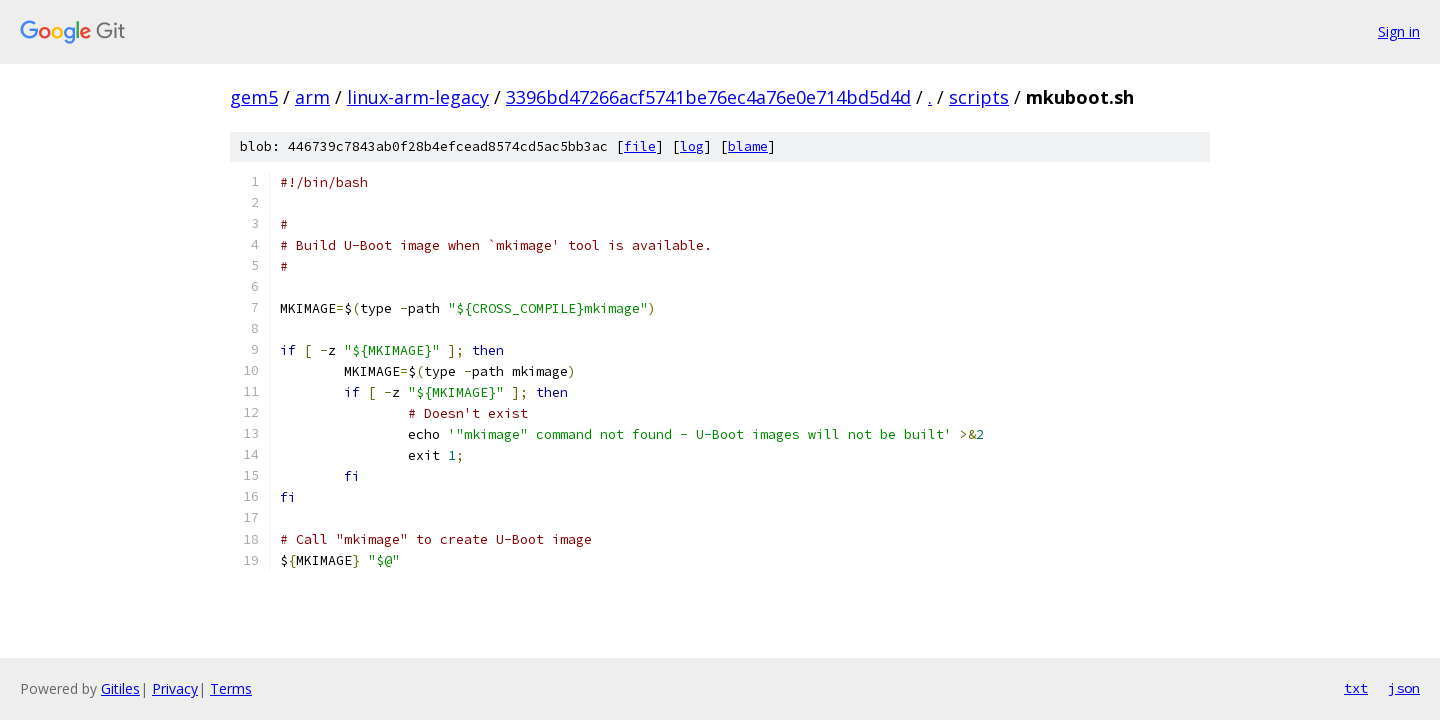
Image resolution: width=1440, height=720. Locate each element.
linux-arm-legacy (418, 97)
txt (1356, 688)
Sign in (1399, 31)
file (640, 146)
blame (748, 146)
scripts (979, 97)
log (692, 146)
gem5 (254, 97)
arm (312, 97)
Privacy (175, 688)
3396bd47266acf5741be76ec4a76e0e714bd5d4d (708, 97)
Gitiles (120, 688)
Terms (231, 688)
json (1404, 688)
